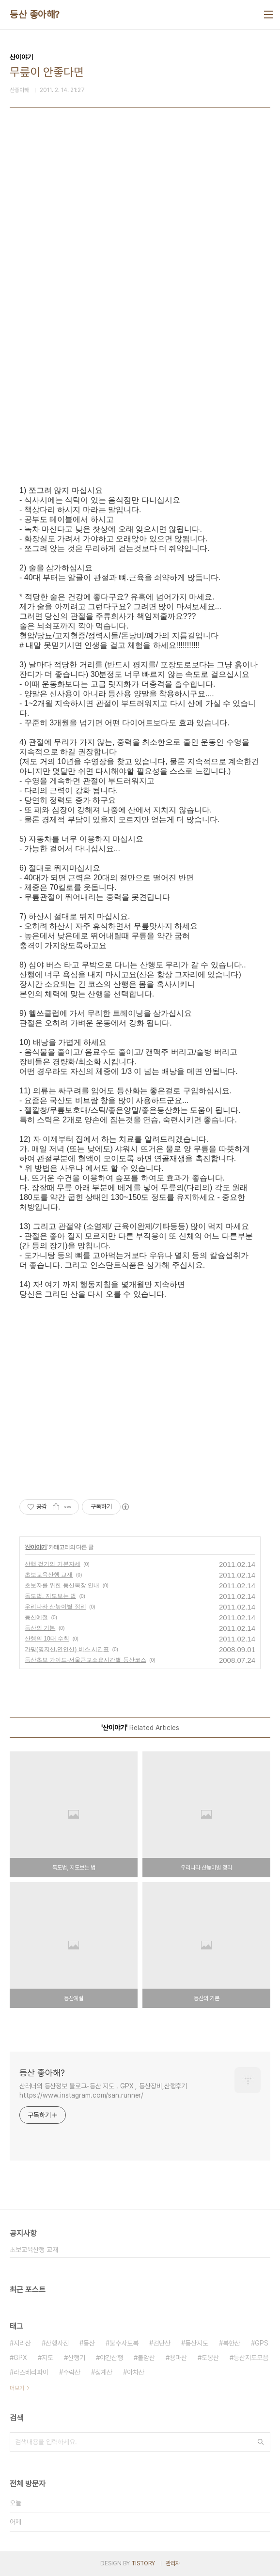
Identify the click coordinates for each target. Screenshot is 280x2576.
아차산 (135, 2372)
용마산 (178, 2357)
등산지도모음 (250, 2357)
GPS (261, 2343)
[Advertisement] (140, 234)
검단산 (162, 2343)
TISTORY (143, 2563)
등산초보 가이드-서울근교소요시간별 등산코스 (85, 1659)
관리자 (173, 2563)
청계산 (103, 2372)
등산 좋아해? (35, 14)
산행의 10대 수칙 (47, 1638)
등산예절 (36, 1617)
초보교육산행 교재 (49, 1574)
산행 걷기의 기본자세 (52, 1564)
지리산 (22, 2343)
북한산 (231, 2343)
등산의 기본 (40, 1628)
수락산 (71, 2372)
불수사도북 (124, 2343)
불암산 (146, 2357)
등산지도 (196, 2343)
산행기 (76, 2357)
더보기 (17, 2388)
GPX (20, 2357)
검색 (260, 2442)
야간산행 (111, 2357)
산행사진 (57, 2343)
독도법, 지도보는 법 (50, 1596)
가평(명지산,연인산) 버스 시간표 (67, 1649)
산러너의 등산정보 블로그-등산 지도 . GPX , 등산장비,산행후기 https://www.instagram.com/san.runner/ (103, 2090)
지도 (47, 2357)
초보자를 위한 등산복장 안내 (62, 1585)
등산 (89, 2343)
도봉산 (210, 2357)
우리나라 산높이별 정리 (55, 1606)
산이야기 (36, 1547)
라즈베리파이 (31, 2372)
